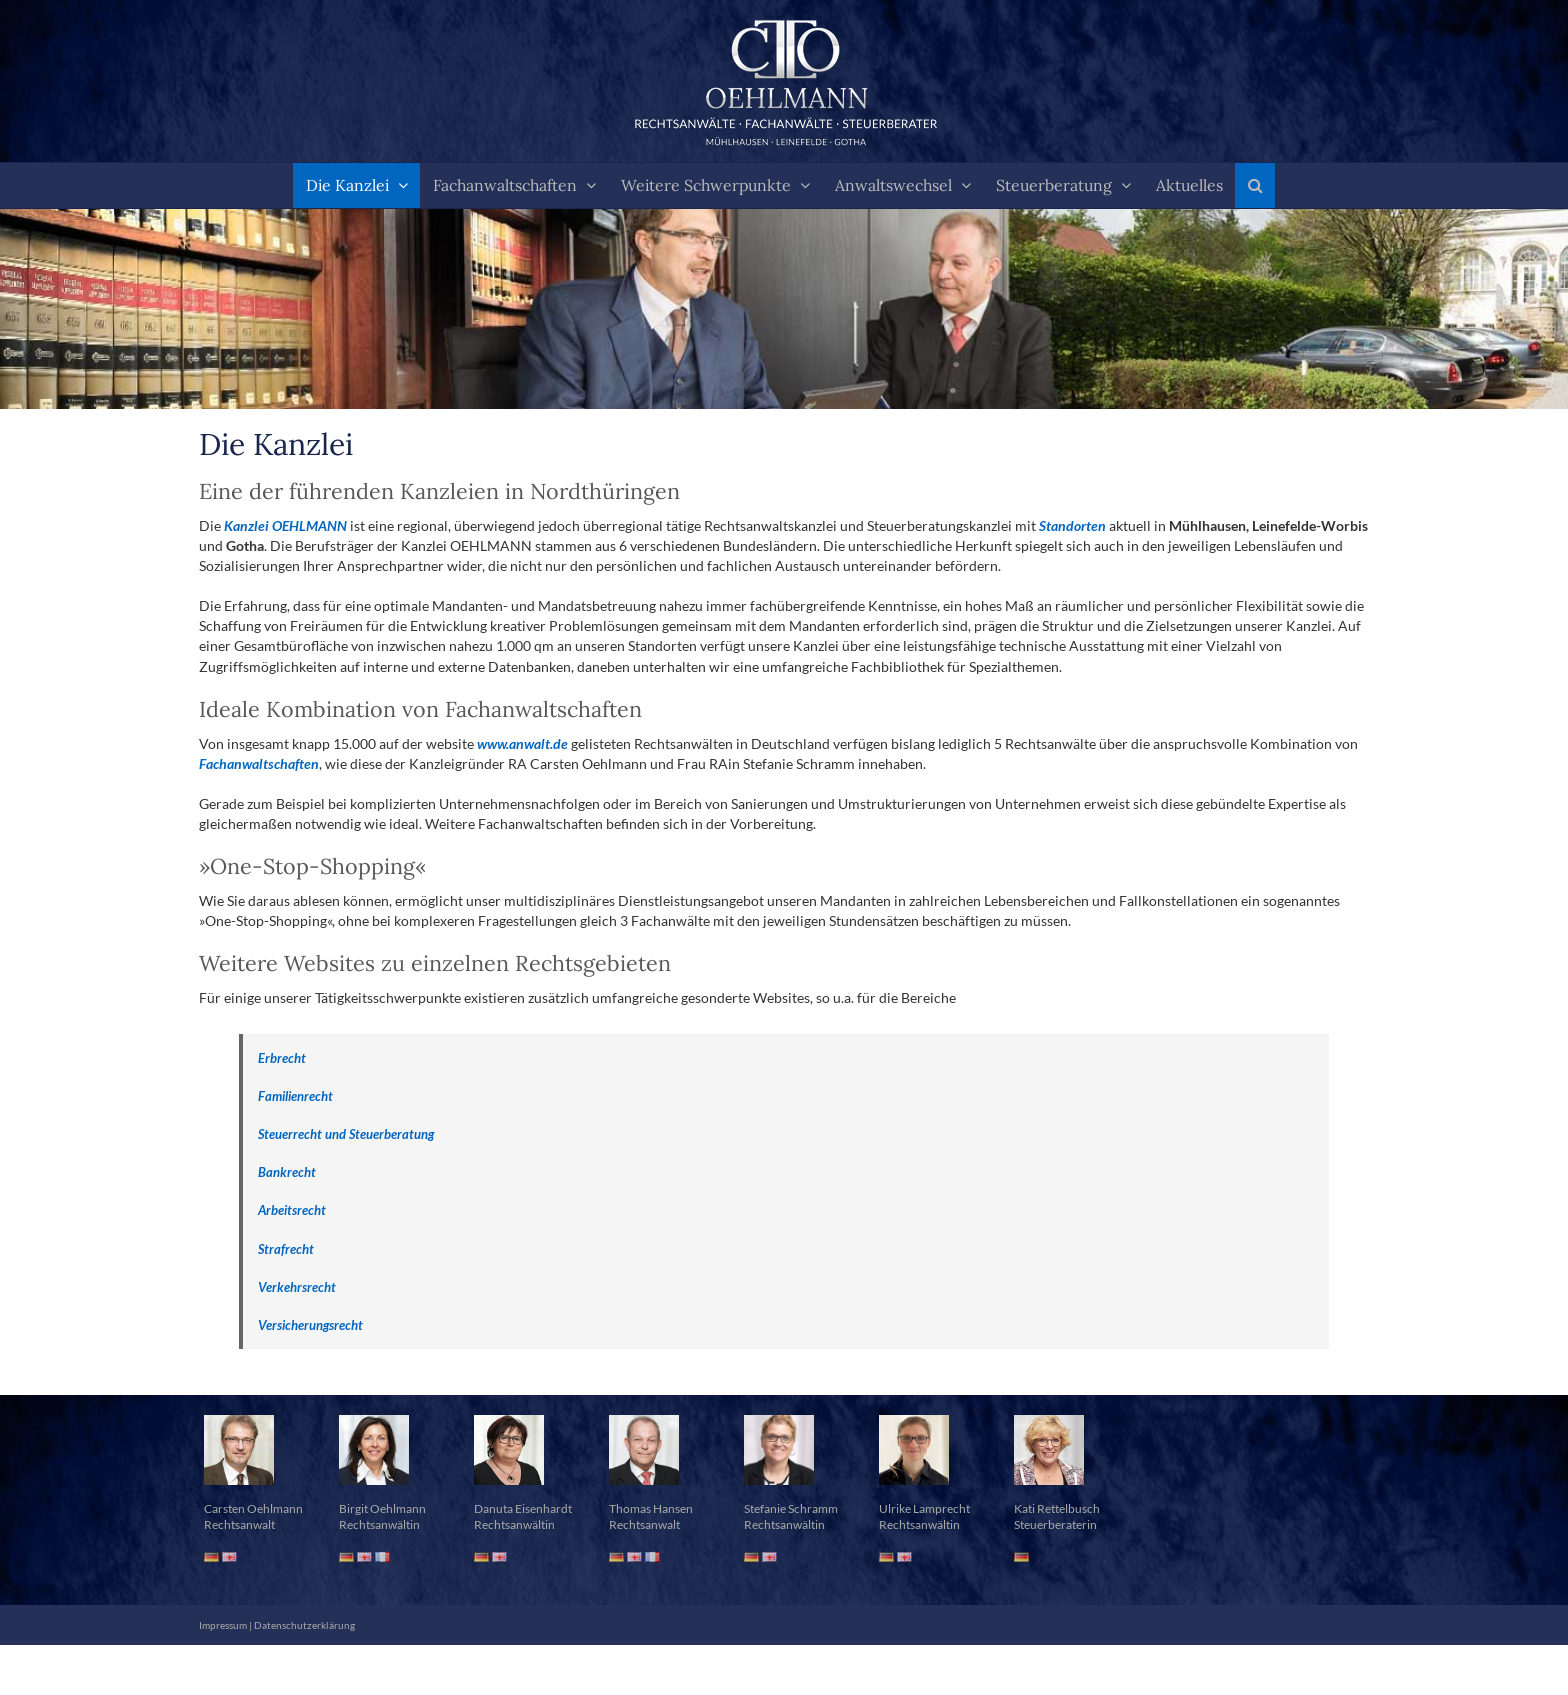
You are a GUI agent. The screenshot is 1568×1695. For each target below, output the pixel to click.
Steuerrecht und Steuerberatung (346, 1134)
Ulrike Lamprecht (924, 1508)
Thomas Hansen (651, 1508)
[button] (1255, 185)
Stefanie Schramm (791, 1508)
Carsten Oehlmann (253, 1508)
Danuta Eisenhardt (523, 1508)
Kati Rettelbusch (1057, 1508)
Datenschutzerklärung (304, 1625)
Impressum (223, 1625)
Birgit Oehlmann (382, 1508)
